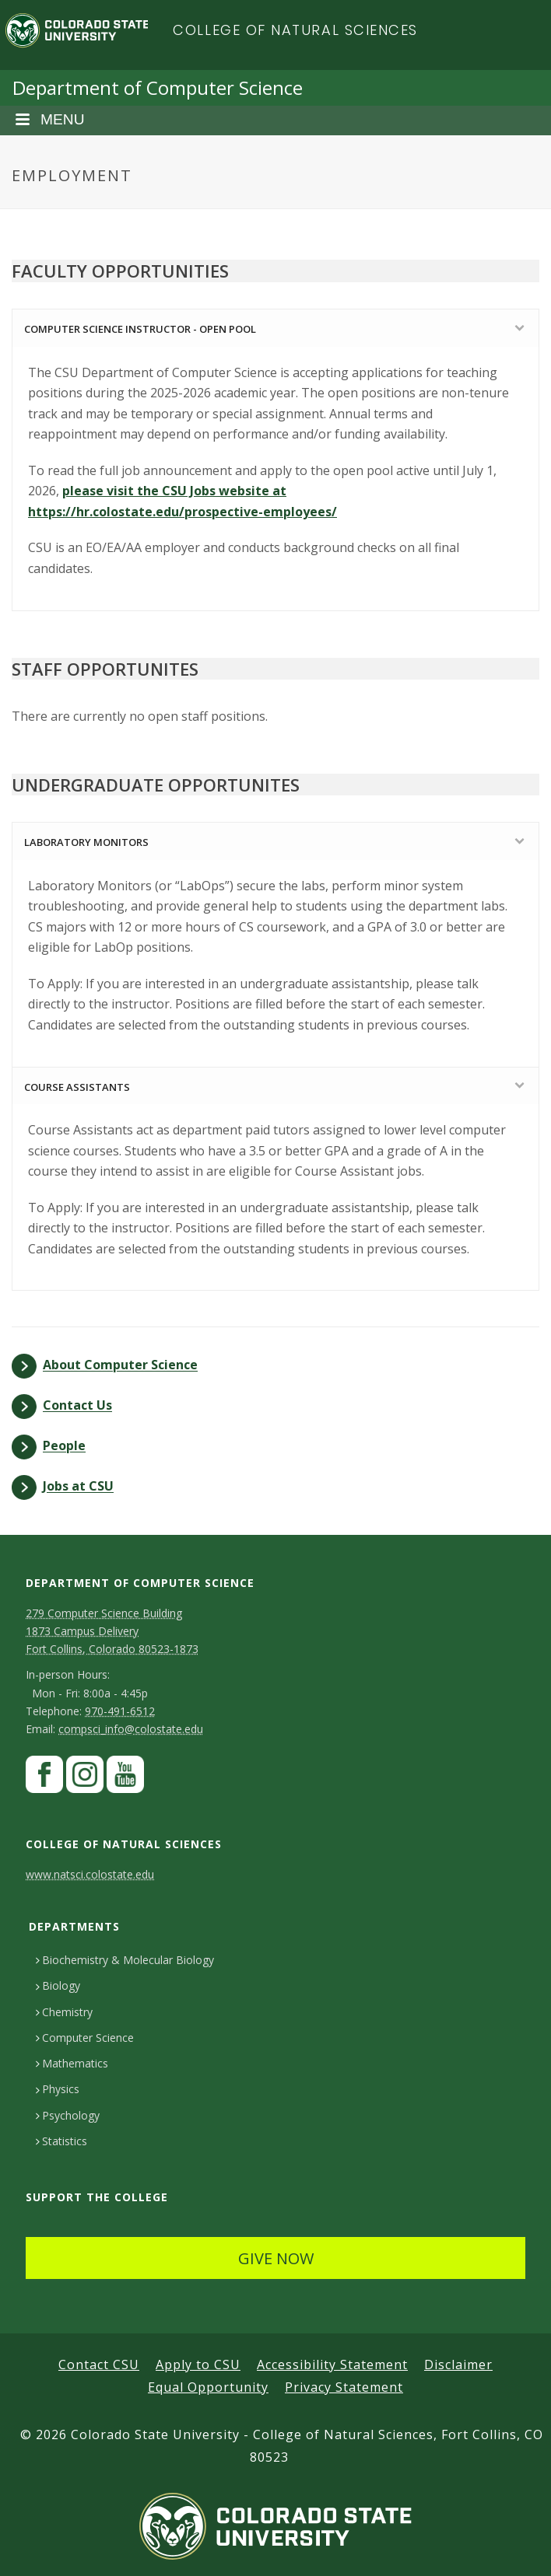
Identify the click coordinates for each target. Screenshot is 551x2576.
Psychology (68, 2115)
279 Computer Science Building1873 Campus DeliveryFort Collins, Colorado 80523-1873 (112, 1631)
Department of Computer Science (157, 87)
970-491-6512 (120, 1711)
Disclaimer (458, 2364)
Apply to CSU (198, 2364)
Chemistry (64, 2012)
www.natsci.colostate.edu (90, 1874)
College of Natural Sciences (295, 30)
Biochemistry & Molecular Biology (125, 1959)
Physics (57, 2088)
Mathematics (72, 2063)
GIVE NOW (276, 2258)
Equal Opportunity (208, 2387)
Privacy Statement (344, 2387)
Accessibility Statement (332, 2364)
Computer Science (85, 2037)
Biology (58, 1985)
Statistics (61, 2141)
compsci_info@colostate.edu (130, 1728)
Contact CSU (98, 2364)
